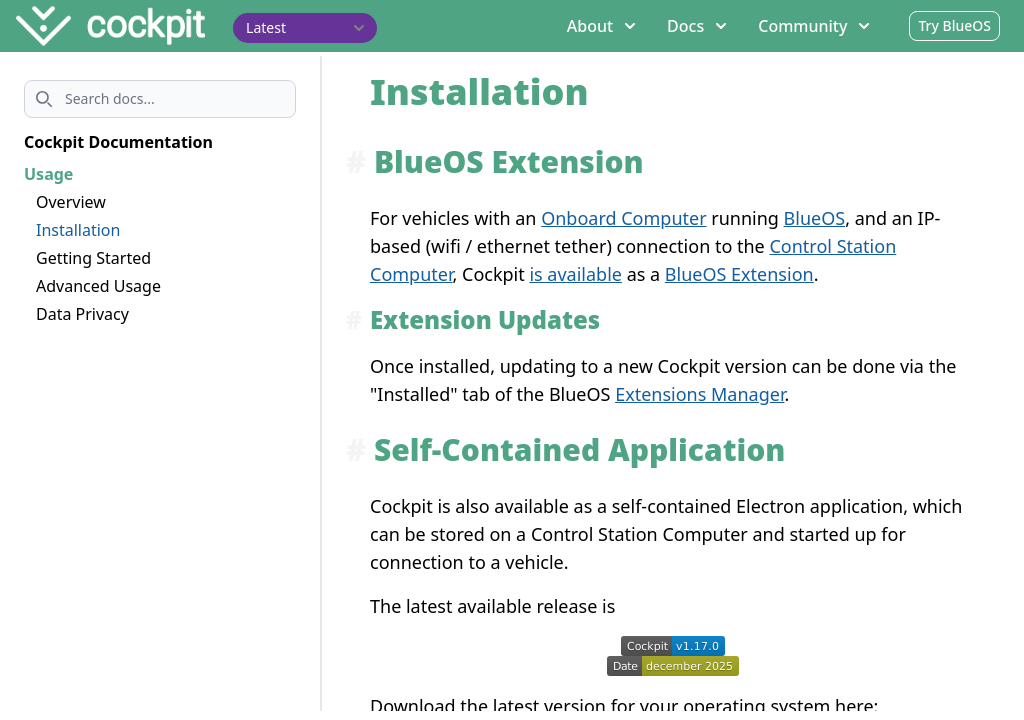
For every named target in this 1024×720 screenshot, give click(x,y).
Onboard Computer (623, 218)
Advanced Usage (98, 286)
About (601, 26)
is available (575, 274)
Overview (71, 202)
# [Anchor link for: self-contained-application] (356, 449)
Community (813, 26)
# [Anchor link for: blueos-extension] (356, 161)
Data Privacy (82, 314)
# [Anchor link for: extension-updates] (354, 319)
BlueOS (815, 218)
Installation (78, 230)
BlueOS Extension (739, 274)
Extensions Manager (699, 394)
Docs (696, 26)
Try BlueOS (954, 25)
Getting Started (93, 258)
